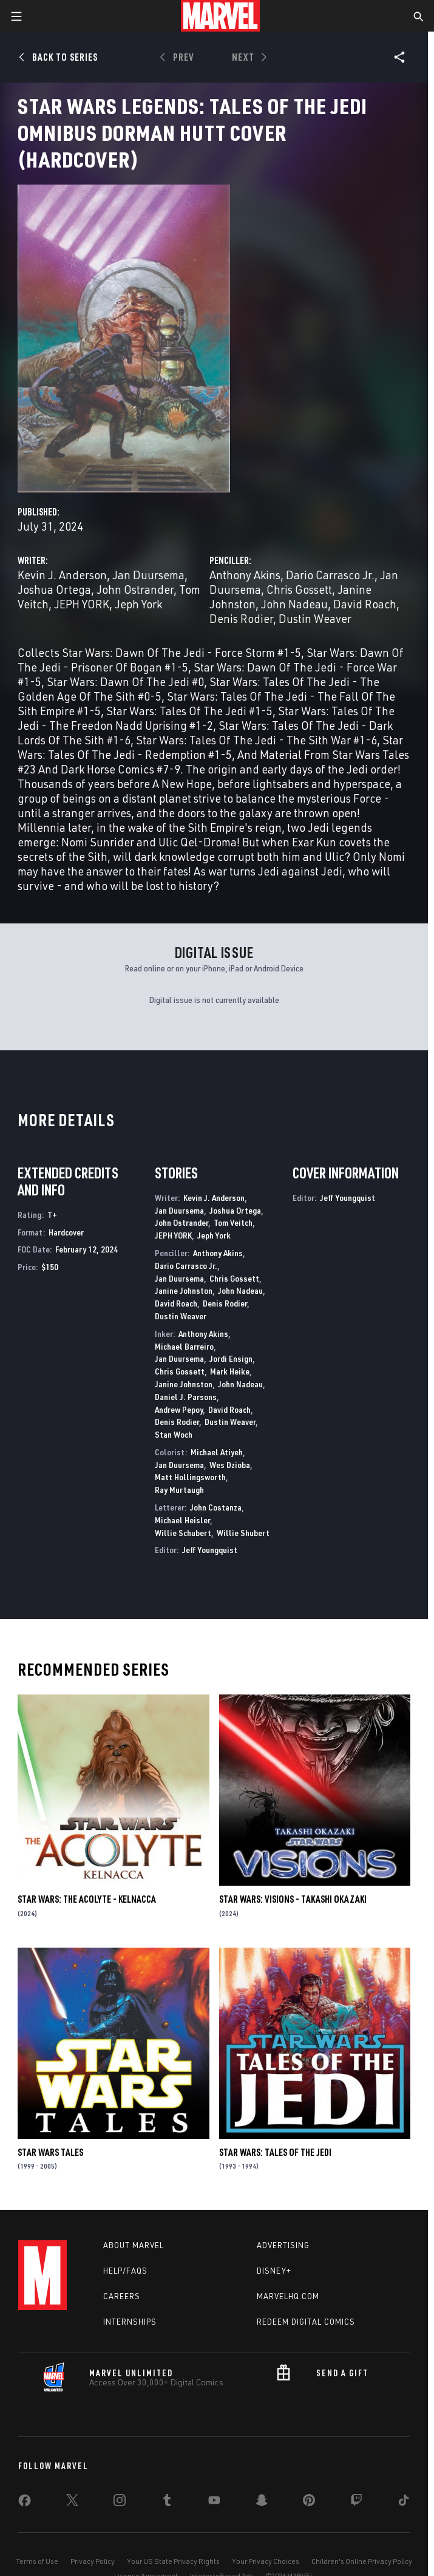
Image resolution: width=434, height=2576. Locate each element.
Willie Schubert (183, 1533)
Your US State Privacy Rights (173, 2561)
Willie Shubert (243, 1533)
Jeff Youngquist (209, 1550)
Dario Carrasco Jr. (330, 575)
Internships (130, 2321)
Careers (121, 2296)
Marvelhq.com (288, 2296)
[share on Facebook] (24, 2503)
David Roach (364, 604)
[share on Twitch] (356, 2502)
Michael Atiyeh (217, 1452)
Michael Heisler (182, 1520)
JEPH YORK (81, 604)
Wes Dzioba (229, 1465)
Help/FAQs (125, 2270)
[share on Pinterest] (309, 2502)
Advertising (283, 2245)
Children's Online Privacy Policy (361, 2561)
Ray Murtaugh (179, 1489)
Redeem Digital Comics (306, 2321)
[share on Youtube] (214, 2502)
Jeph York (138, 604)
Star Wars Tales (50, 2152)
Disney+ (274, 2270)
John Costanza (216, 1507)
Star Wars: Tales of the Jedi (275, 2152)
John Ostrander (135, 589)
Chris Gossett (299, 589)
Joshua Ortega (54, 589)
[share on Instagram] (120, 2502)
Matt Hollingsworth (190, 1477)
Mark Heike (229, 1371)
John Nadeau (294, 604)
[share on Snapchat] (262, 2502)
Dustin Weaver (315, 618)
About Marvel (133, 2245)
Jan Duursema (148, 575)
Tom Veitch (233, 1222)
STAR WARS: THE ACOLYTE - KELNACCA (87, 1899)
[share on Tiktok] (404, 2502)
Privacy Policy (92, 2561)
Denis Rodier (241, 618)
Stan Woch (173, 1434)
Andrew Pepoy (179, 1409)
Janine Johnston (183, 1290)
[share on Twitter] (72, 2502)
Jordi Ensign (231, 1358)
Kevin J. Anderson (62, 575)
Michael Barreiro (184, 1346)
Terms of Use (37, 2561)
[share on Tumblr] (167, 2502)
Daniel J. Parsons (186, 1397)
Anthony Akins (244, 575)
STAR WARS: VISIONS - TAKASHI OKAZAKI (293, 1899)
